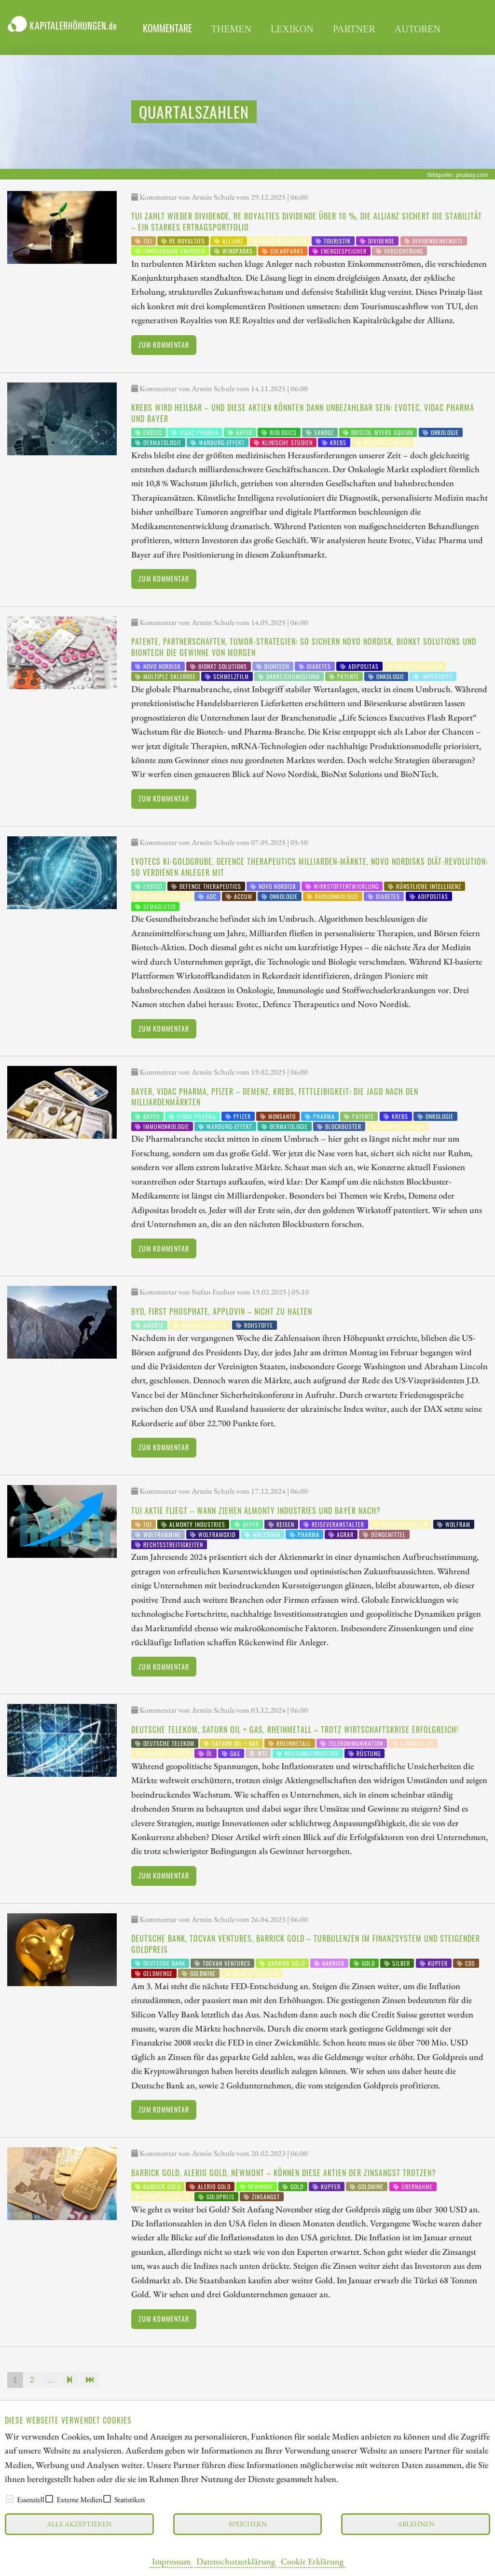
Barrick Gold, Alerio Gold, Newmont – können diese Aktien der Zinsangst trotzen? (283, 2173)
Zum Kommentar (163, 345)
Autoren (417, 29)
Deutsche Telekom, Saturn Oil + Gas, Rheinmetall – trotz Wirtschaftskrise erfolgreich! (294, 1729)
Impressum (171, 2561)
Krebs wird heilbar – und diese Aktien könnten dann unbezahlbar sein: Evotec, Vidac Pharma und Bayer (302, 413)
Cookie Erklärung (312, 2561)
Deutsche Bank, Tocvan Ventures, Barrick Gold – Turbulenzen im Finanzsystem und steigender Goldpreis (305, 1944)
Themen (231, 29)
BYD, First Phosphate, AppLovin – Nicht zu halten (221, 1311)
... (50, 2380)
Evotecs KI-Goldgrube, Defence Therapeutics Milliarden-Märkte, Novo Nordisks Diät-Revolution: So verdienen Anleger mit (309, 867)
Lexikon (292, 29)
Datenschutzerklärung (235, 2561)
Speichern (248, 2523)
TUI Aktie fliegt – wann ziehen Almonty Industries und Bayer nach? (256, 1510)
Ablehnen (416, 2523)
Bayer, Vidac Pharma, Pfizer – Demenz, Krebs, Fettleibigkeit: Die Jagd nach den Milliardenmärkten (274, 1097)
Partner (354, 29)
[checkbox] (9, 2499)
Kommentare (167, 28)
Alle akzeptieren (79, 2523)
